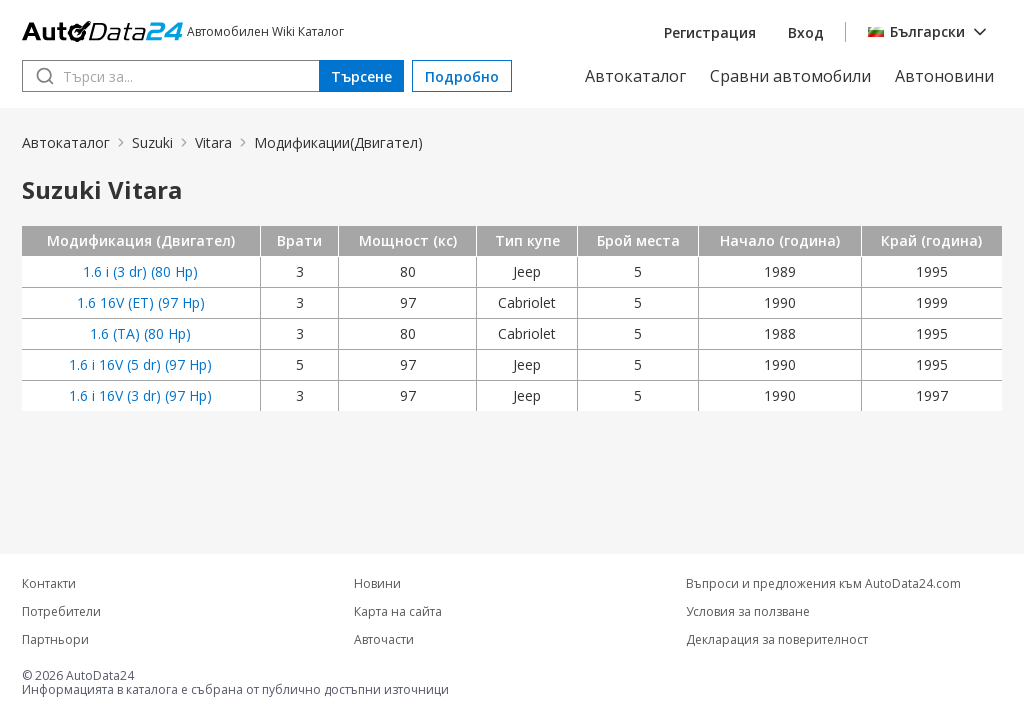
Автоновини (944, 76)
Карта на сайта (398, 612)
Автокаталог (635, 76)
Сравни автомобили (790, 76)
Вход (806, 32)
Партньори (55, 640)
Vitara (213, 142)
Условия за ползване (748, 612)
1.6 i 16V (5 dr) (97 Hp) (140, 364)
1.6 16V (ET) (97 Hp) (141, 302)
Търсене (361, 76)
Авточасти (384, 640)
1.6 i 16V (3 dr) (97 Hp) (140, 395)
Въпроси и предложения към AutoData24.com (823, 584)
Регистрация (710, 32)
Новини (377, 584)
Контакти (49, 584)
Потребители (61, 612)
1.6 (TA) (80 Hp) (140, 333)
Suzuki (152, 142)
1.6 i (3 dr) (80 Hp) (140, 271)
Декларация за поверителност (777, 640)
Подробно (462, 76)
